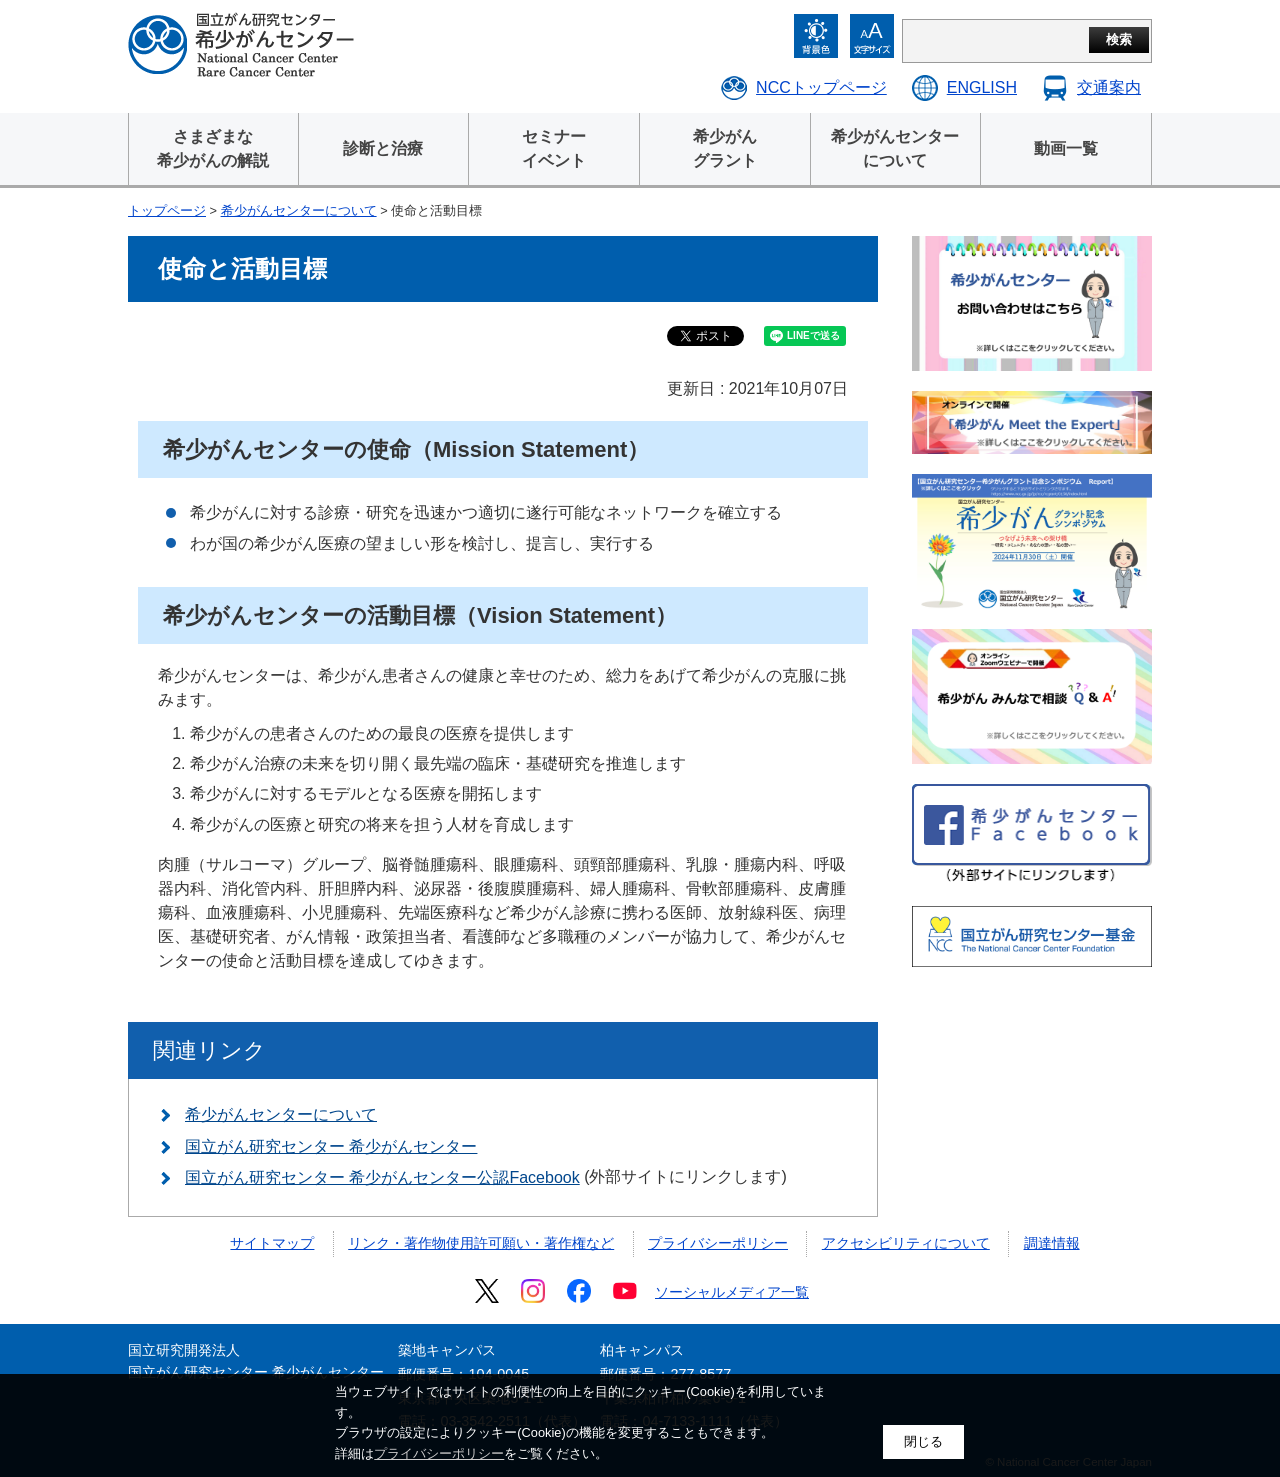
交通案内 (1109, 87)
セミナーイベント (554, 148)
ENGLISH (982, 87)
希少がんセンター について (895, 148)
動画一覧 (1066, 148)
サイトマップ (272, 1243)
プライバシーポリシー (718, 1243)
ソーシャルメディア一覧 (732, 1292)
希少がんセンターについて (299, 210)
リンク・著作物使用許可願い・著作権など (481, 1243)
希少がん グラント (725, 148)
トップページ (167, 210)
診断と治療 (383, 148)
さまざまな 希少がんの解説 (213, 148)
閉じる (923, 1441)
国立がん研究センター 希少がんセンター (331, 1146)
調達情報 (1052, 1243)
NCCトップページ (821, 87)
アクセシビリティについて (906, 1243)
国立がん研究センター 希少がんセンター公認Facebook (382, 1177)
